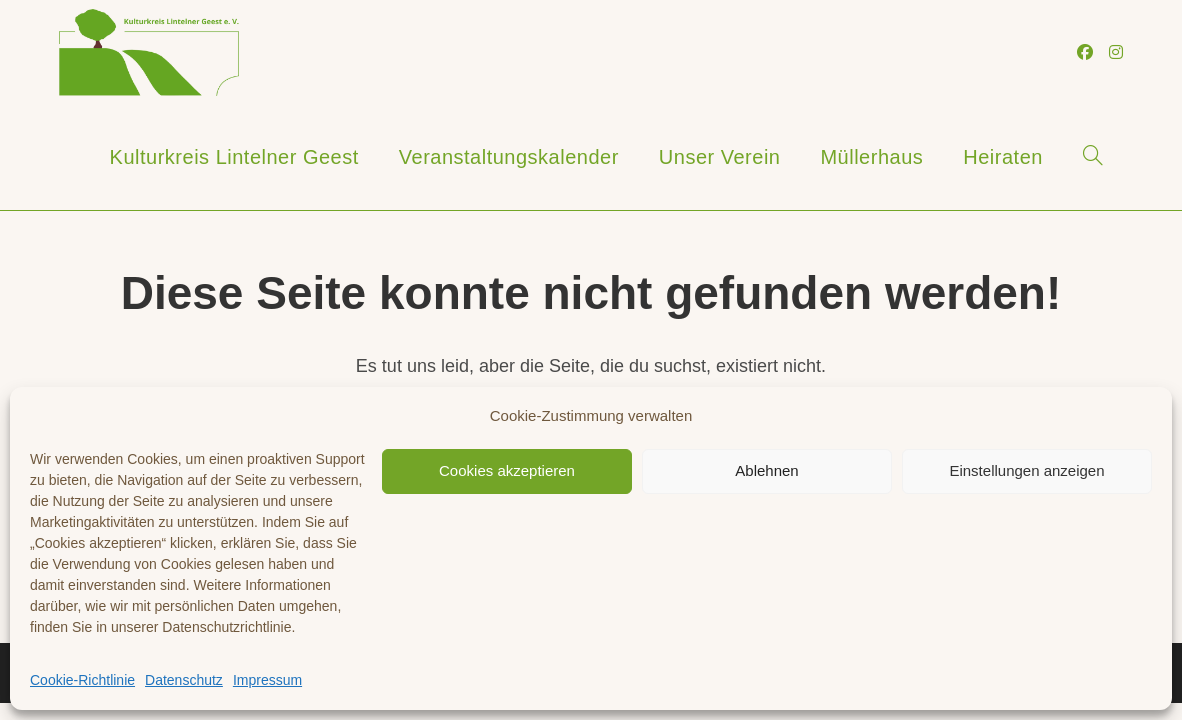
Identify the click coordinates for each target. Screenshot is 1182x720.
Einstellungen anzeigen (1026, 470)
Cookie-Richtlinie (82, 680)
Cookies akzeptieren (507, 470)
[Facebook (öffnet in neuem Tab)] (1085, 52)
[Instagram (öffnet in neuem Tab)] (1116, 52)
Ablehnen (766, 470)
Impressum (267, 680)
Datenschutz (184, 680)
